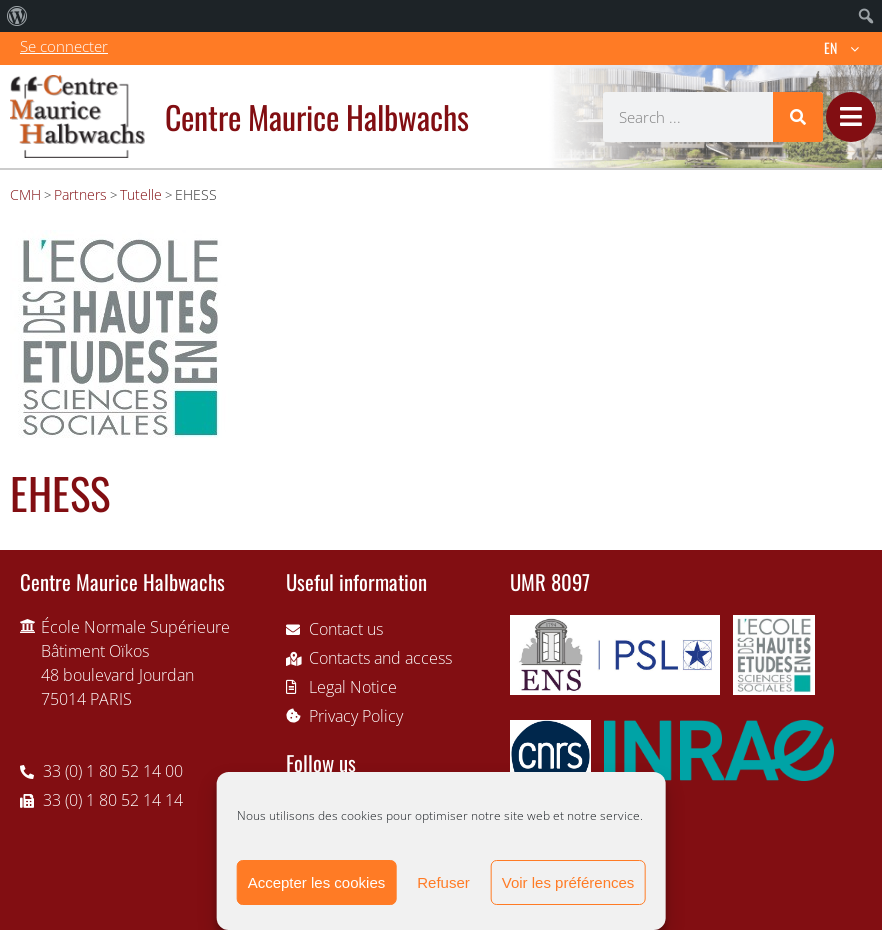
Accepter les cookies (317, 882)
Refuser (443, 882)
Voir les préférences (568, 882)
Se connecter (64, 46)
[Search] (798, 117)
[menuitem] (17, 16)
